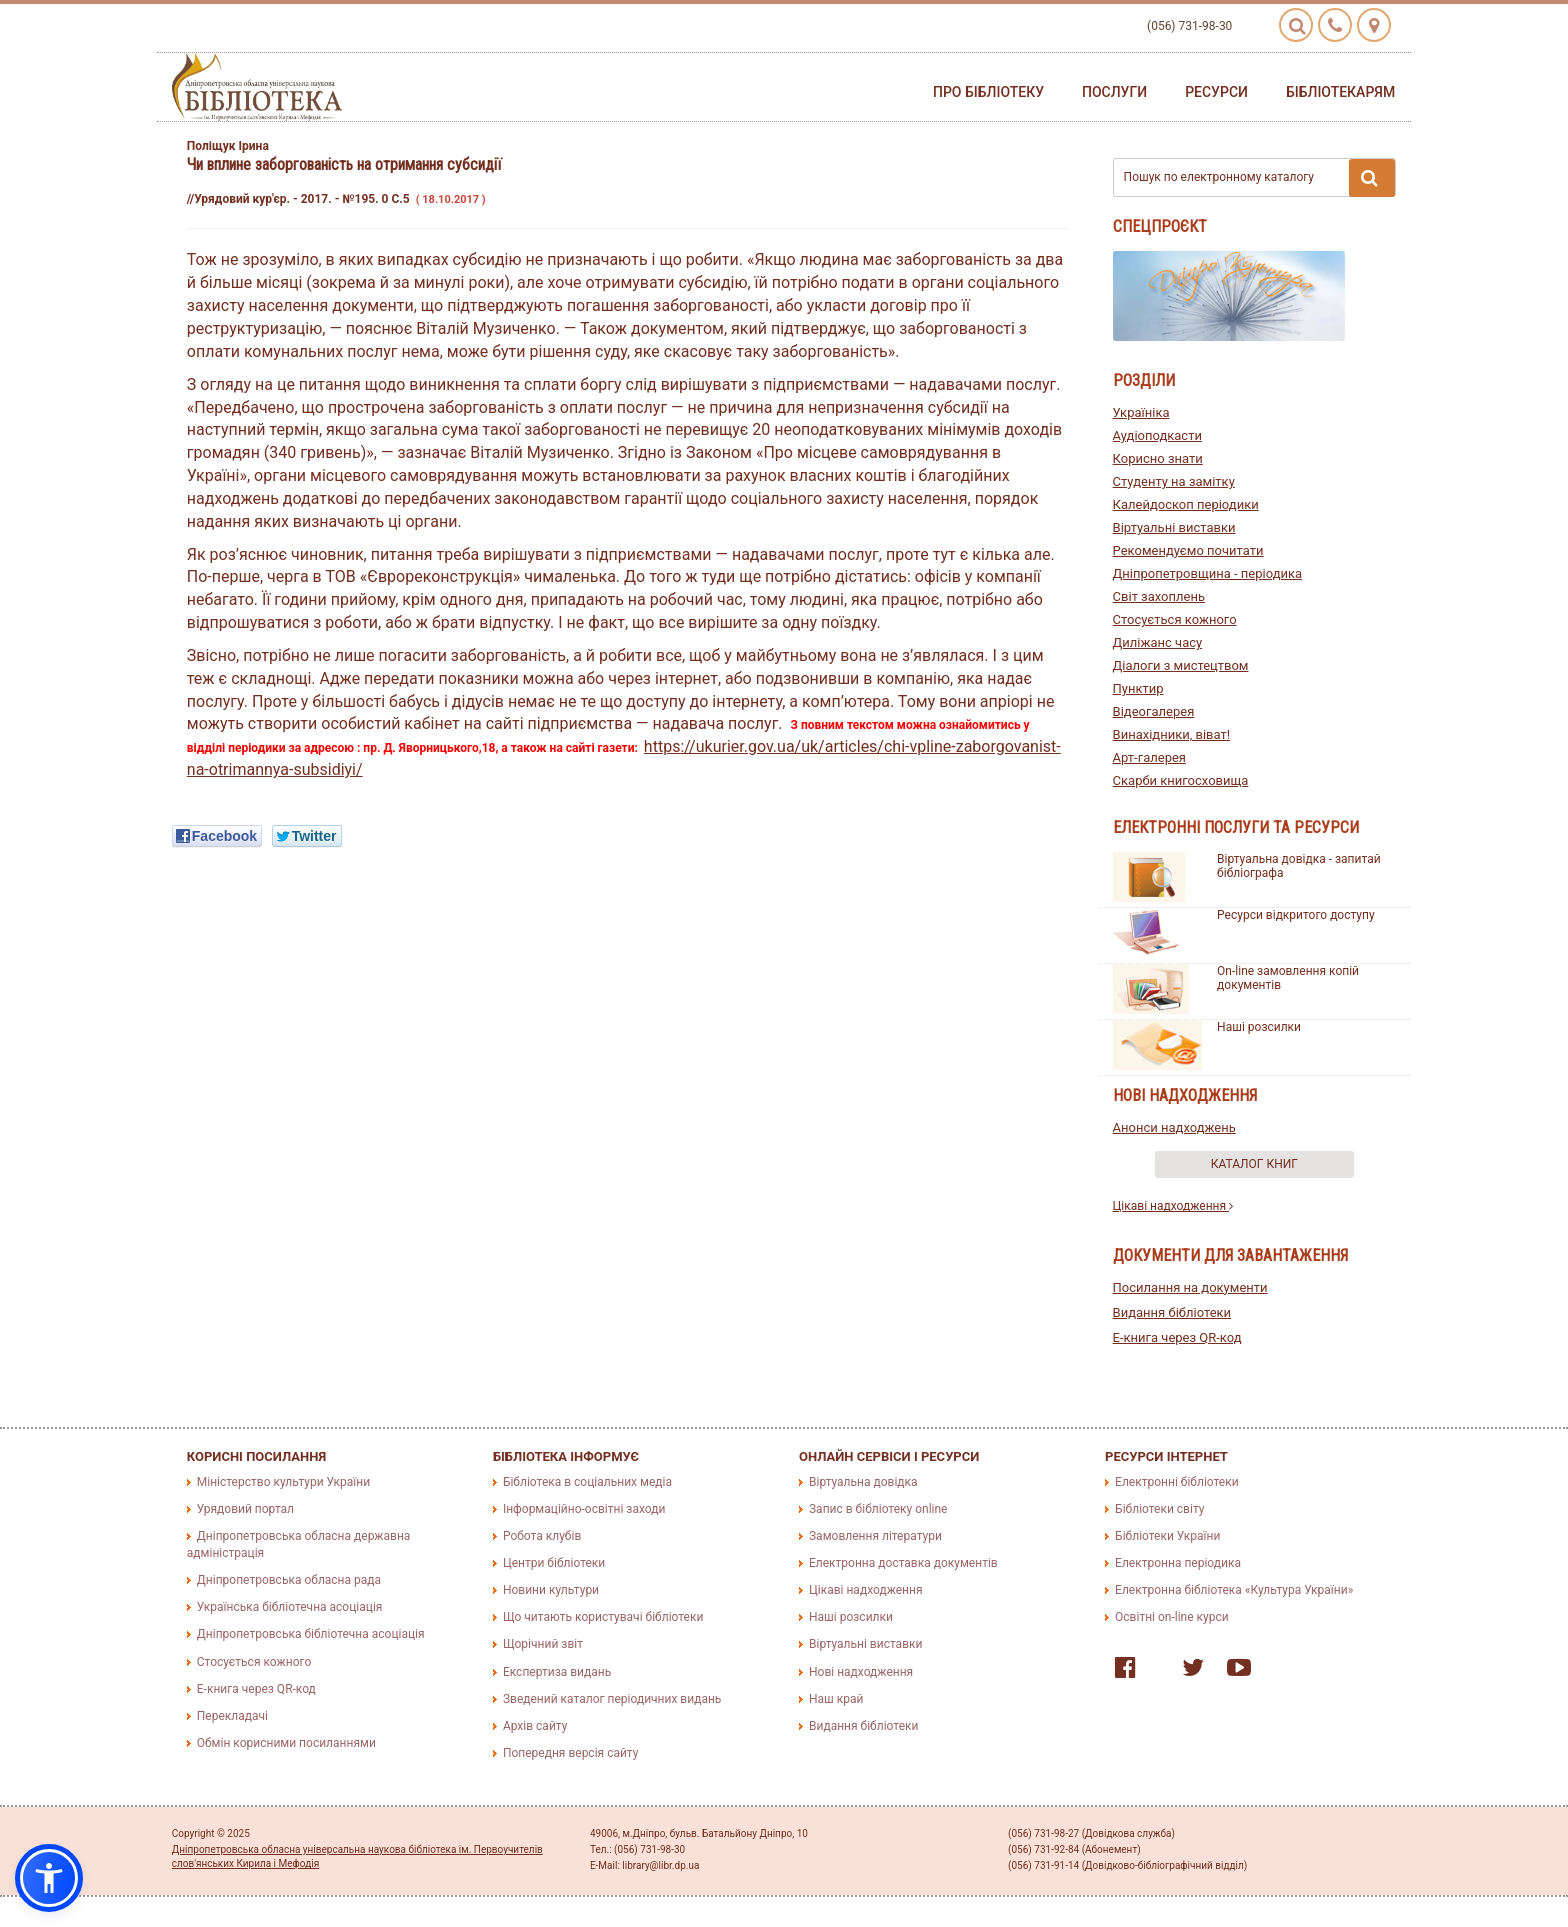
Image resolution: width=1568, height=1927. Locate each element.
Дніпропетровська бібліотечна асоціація (311, 1634)
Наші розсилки (1259, 1027)
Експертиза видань (557, 1672)
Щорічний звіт (543, 1644)
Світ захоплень (1159, 596)
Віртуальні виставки (1174, 527)
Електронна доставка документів (903, 1563)
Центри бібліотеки (554, 1563)
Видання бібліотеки (1172, 1312)
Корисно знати (1158, 458)
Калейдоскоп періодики (1186, 504)
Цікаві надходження (1173, 1206)
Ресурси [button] (1216, 92)
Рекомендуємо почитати (1188, 550)
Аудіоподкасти (1157, 435)
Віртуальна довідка (863, 1482)
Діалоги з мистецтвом (1181, 665)
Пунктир (1138, 688)
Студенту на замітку (1174, 481)
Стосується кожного (1175, 619)
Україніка (1141, 412)
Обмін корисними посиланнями (286, 1743)
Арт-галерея (1149, 757)
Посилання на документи (1190, 1287)
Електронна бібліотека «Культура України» (1234, 1590)
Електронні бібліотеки (1177, 1482)
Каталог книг (1254, 1164)
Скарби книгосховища (1181, 780)
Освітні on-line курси (1172, 1617)
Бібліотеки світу (1159, 1509)
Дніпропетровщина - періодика (1208, 573)
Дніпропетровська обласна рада (289, 1580)
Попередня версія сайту (571, 1753)
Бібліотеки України (1167, 1536)
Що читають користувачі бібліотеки (603, 1617)
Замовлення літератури (875, 1536)
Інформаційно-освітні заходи (584, 1509)
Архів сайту (535, 1726)
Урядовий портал (245, 1509)
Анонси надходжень (1174, 1127)
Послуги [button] (1114, 92)
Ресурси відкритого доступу (1296, 915)
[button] (49, 1878)
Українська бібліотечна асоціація (290, 1607)
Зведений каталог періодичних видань (612, 1699)
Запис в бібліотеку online (878, 1509)
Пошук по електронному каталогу (1260, 178)
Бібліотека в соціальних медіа (587, 1482)
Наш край (836, 1699)
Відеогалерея (1154, 711)
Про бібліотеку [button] (988, 92)
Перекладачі (232, 1716)
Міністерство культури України (283, 1482)
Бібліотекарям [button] (1340, 92)
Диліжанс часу (1158, 642)
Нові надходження (861, 1672)
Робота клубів (542, 1536)
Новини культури (551, 1590)
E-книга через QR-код (1177, 1337)
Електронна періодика (1178, 1563)
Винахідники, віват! (1172, 734)
